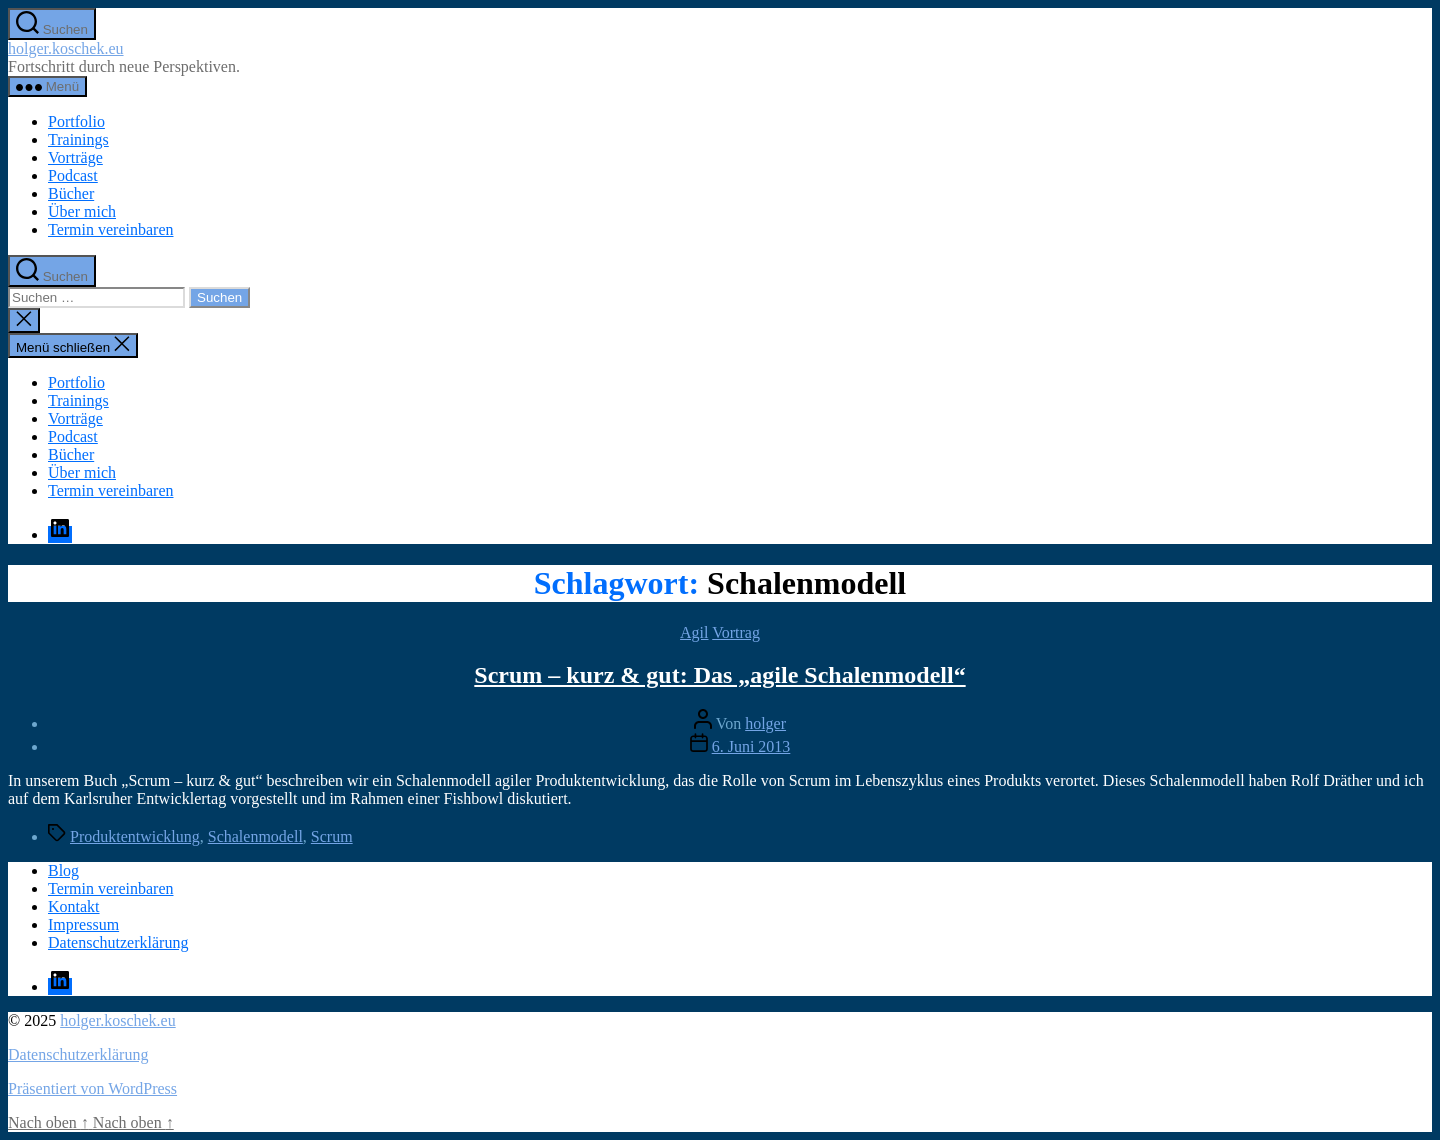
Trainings (78, 139)
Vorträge (75, 157)
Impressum (83, 924)
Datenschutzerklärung (118, 942)
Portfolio (76, 121)
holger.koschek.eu (66, 48)
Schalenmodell (255, 836)
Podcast (73, 175)
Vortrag (736, 632)
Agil (694, 632)
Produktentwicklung (135, 836)
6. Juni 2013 (751, 746)
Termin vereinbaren (110, 229)
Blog (63, 870)
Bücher (71, 193)
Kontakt (74, 906)
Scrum (332, 836)
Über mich (82, 211)
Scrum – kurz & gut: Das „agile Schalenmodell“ (719, 675)
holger (765, 723)
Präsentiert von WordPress (92, 1088)
